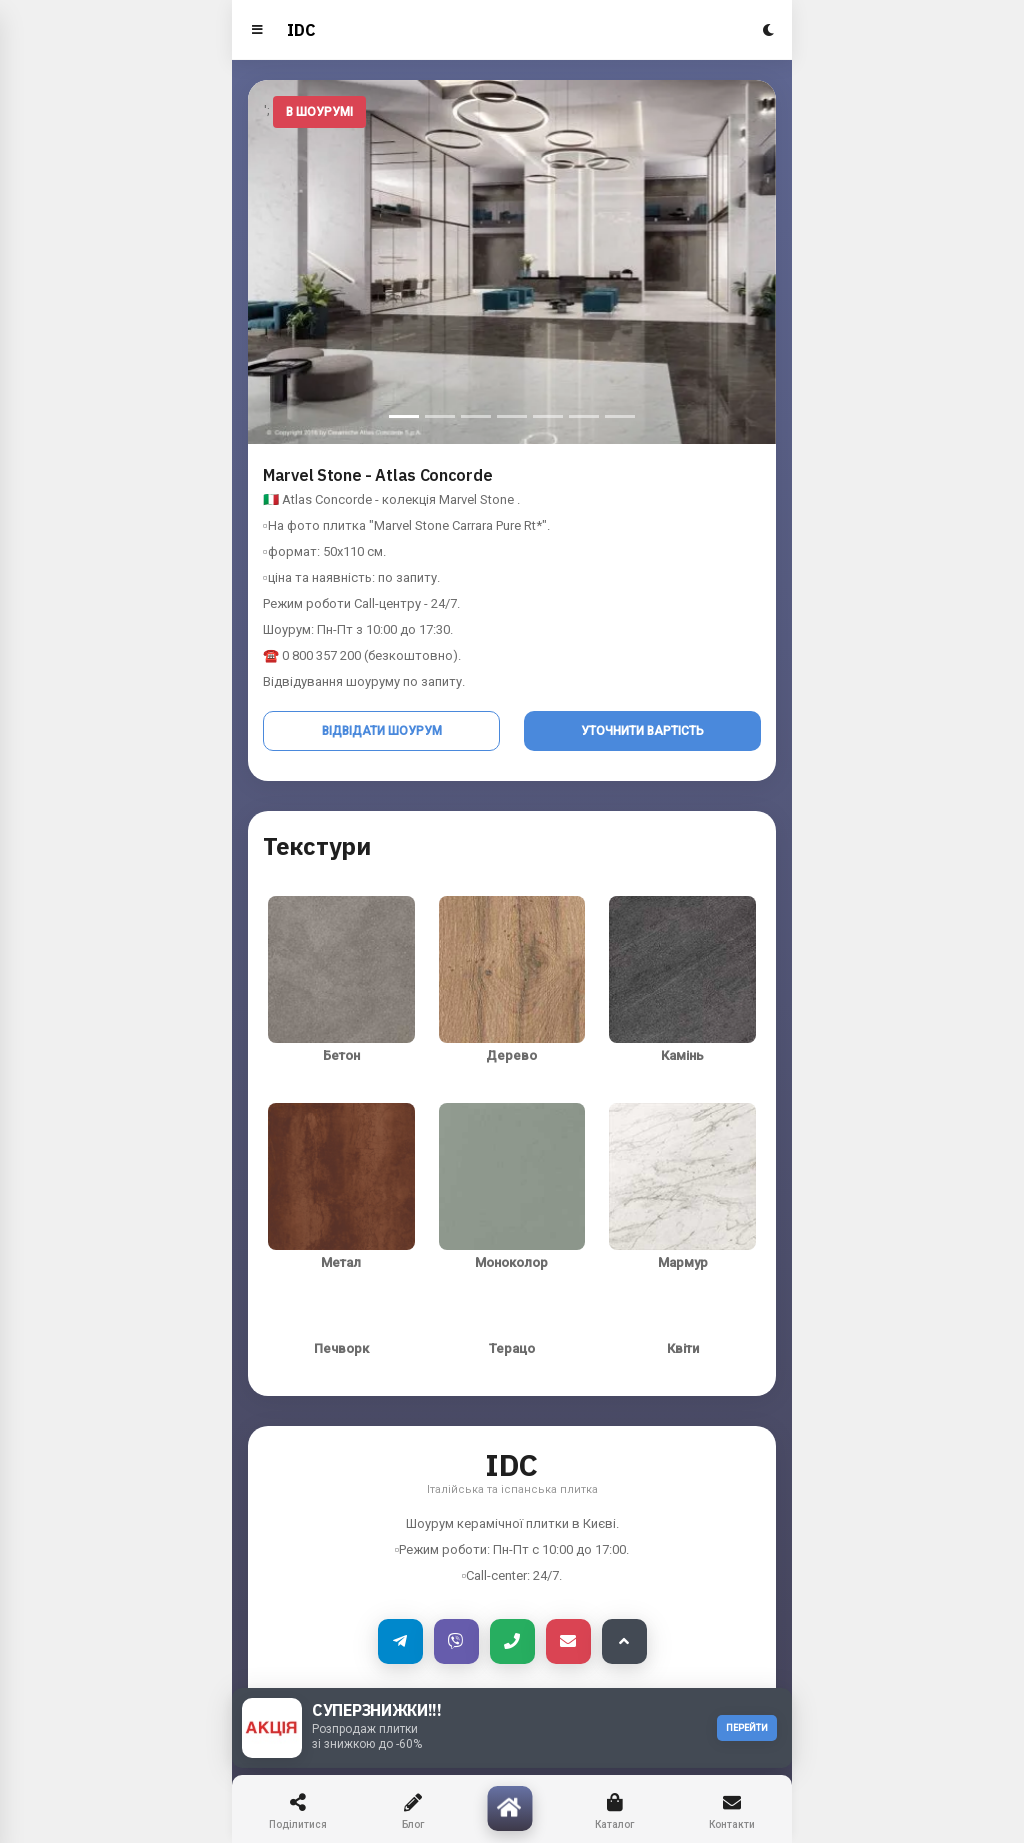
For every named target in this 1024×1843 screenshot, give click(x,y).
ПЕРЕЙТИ (747, 1728)
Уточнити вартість (642, 731)
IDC (301, 30)
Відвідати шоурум (382, 731)
